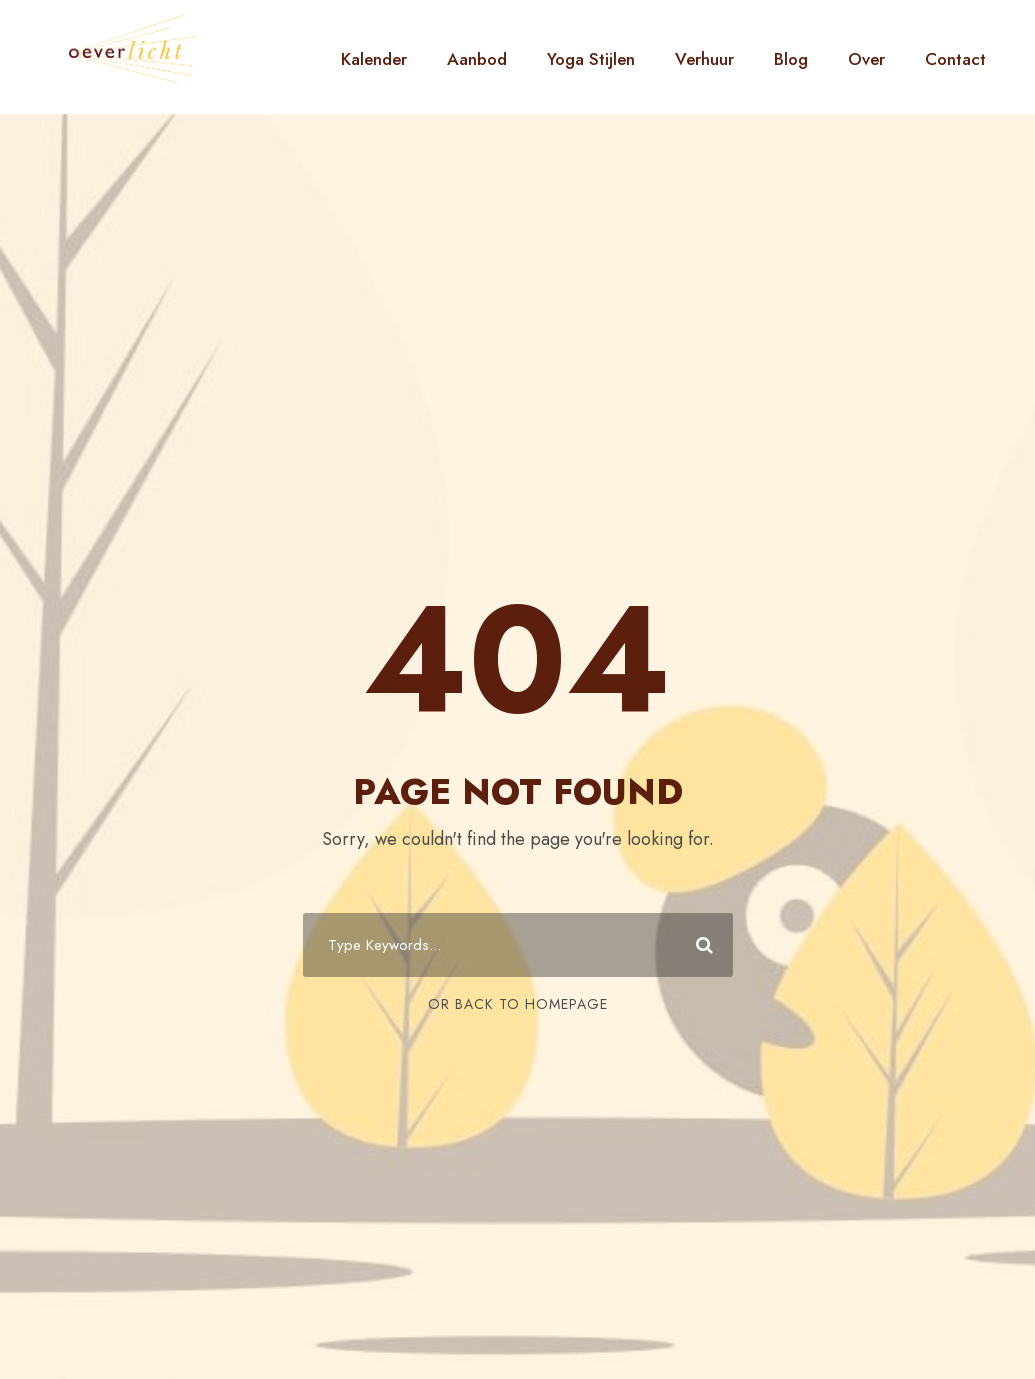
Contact (955, 59)
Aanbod (477, 59)
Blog (791, 59)
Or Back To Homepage (518, 1004)
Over (866, 59)
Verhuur (704, 59)
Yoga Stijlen (591, 59)
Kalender (374, 59)
